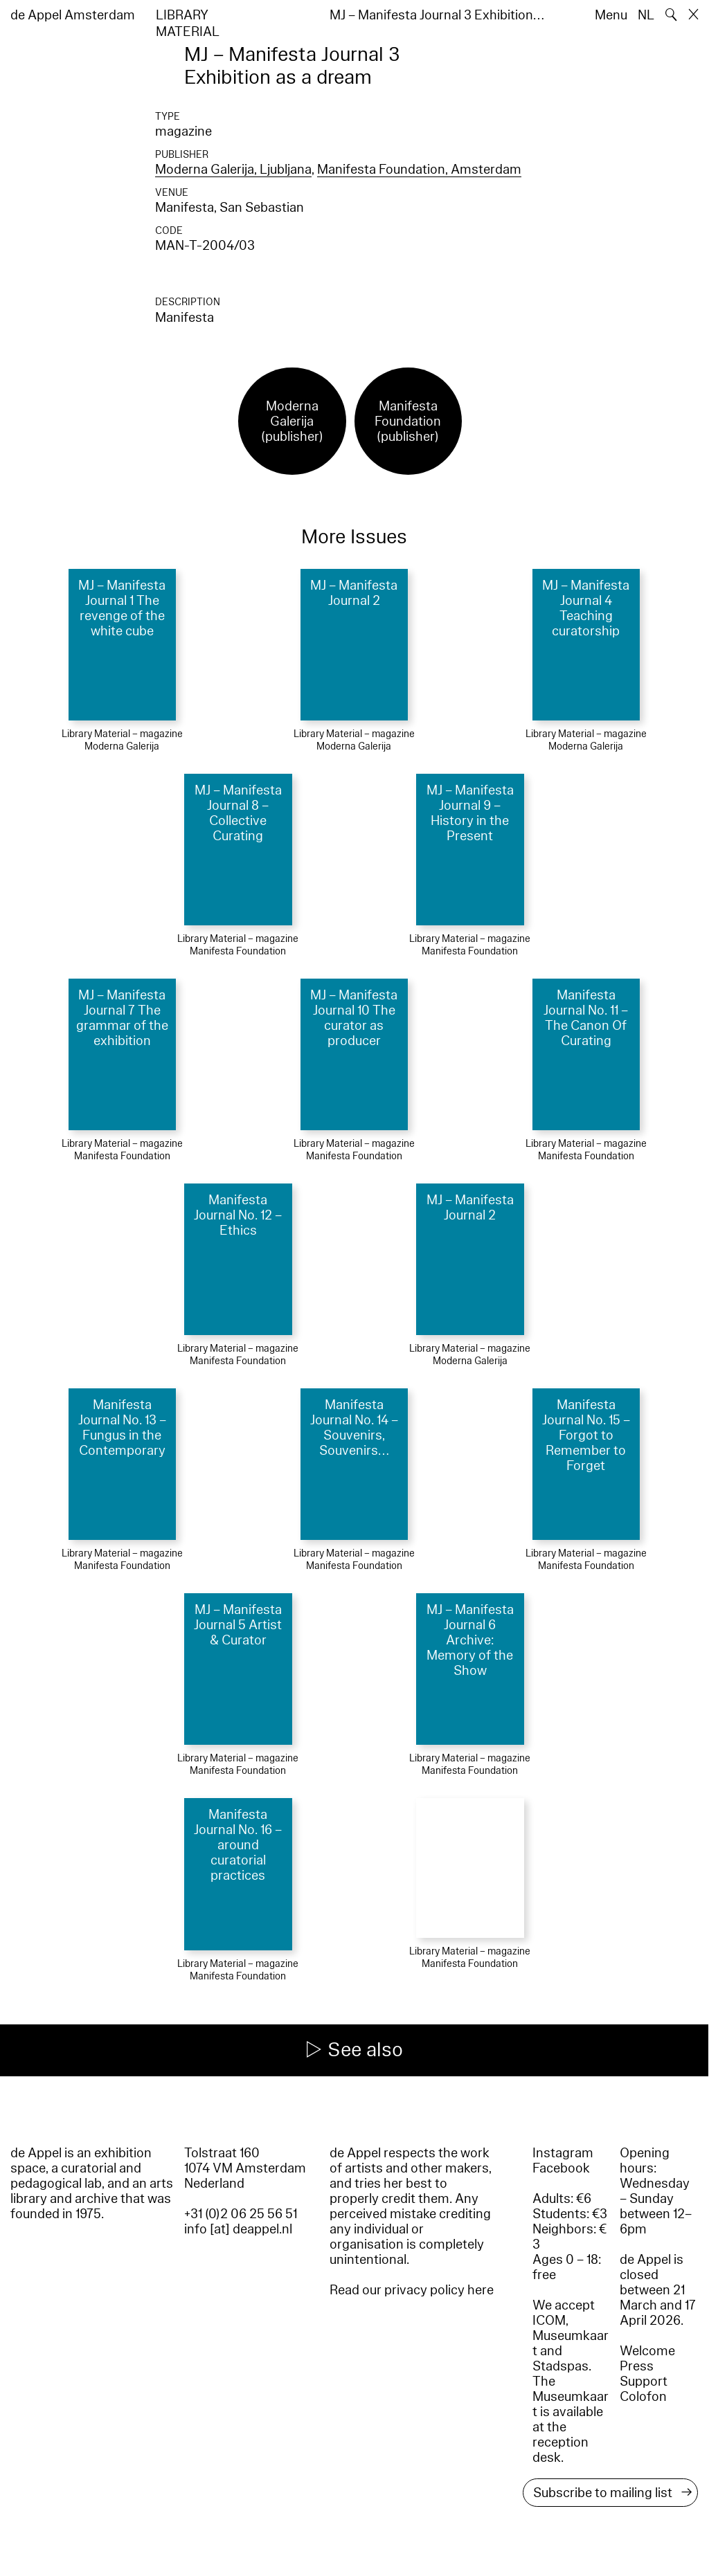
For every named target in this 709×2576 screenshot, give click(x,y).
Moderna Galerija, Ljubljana (233, 170)
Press (637, 2366)
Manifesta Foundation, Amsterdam (419, 170)
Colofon (643, 2397)
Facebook (561, 2168)
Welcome (647, 2351)
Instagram (562, 2153)
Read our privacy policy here (412, 2290)
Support (643, 2382)
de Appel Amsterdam (72, 15)
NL (646, 15)
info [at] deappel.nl (238, 2229)
